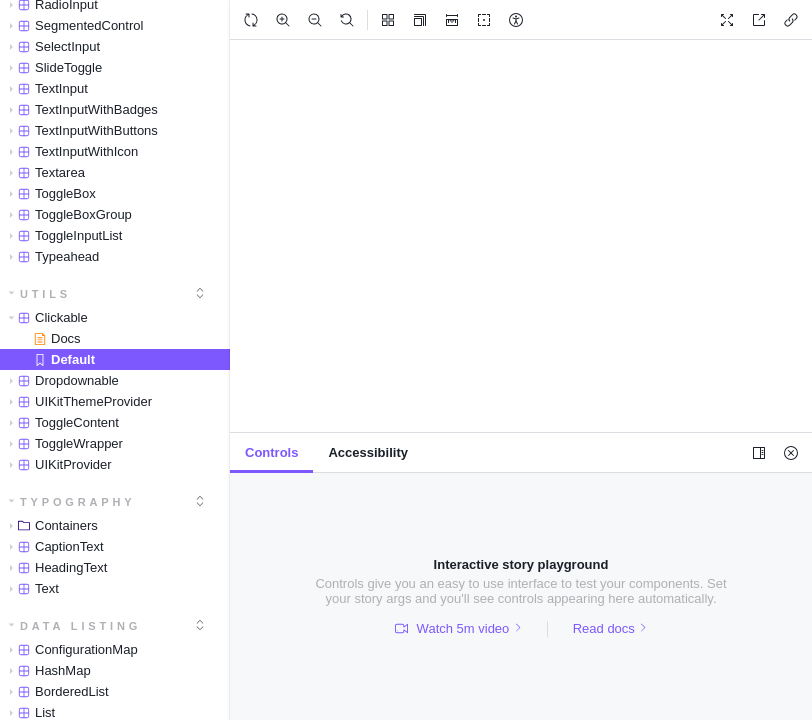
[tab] (271, 453)
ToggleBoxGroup (67, 214)
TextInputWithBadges (80, 109)
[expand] (200, 293)
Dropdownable (60, 380)
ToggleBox (49, 193)
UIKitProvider (57, 464)
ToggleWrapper (62, 443)
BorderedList (55, 691)
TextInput (45, 88)
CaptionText (53, 546)
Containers (50, 525)
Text (30, 588)
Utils (40, 294)
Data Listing (75, 626)
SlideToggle (52, 67)
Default (64, 359)
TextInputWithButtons (80, 130)
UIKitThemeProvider (77, 401)
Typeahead (50, 256)
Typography (72, 502)
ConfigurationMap (70, 649)
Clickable (45, 317)
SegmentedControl (72, 25)
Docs (57, 338)
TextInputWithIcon (70, 151)
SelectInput (51, 46)
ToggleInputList (62, 235)
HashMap (46, 670)
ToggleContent (60, 422)
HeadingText (54, 567)
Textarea (43, 172)
